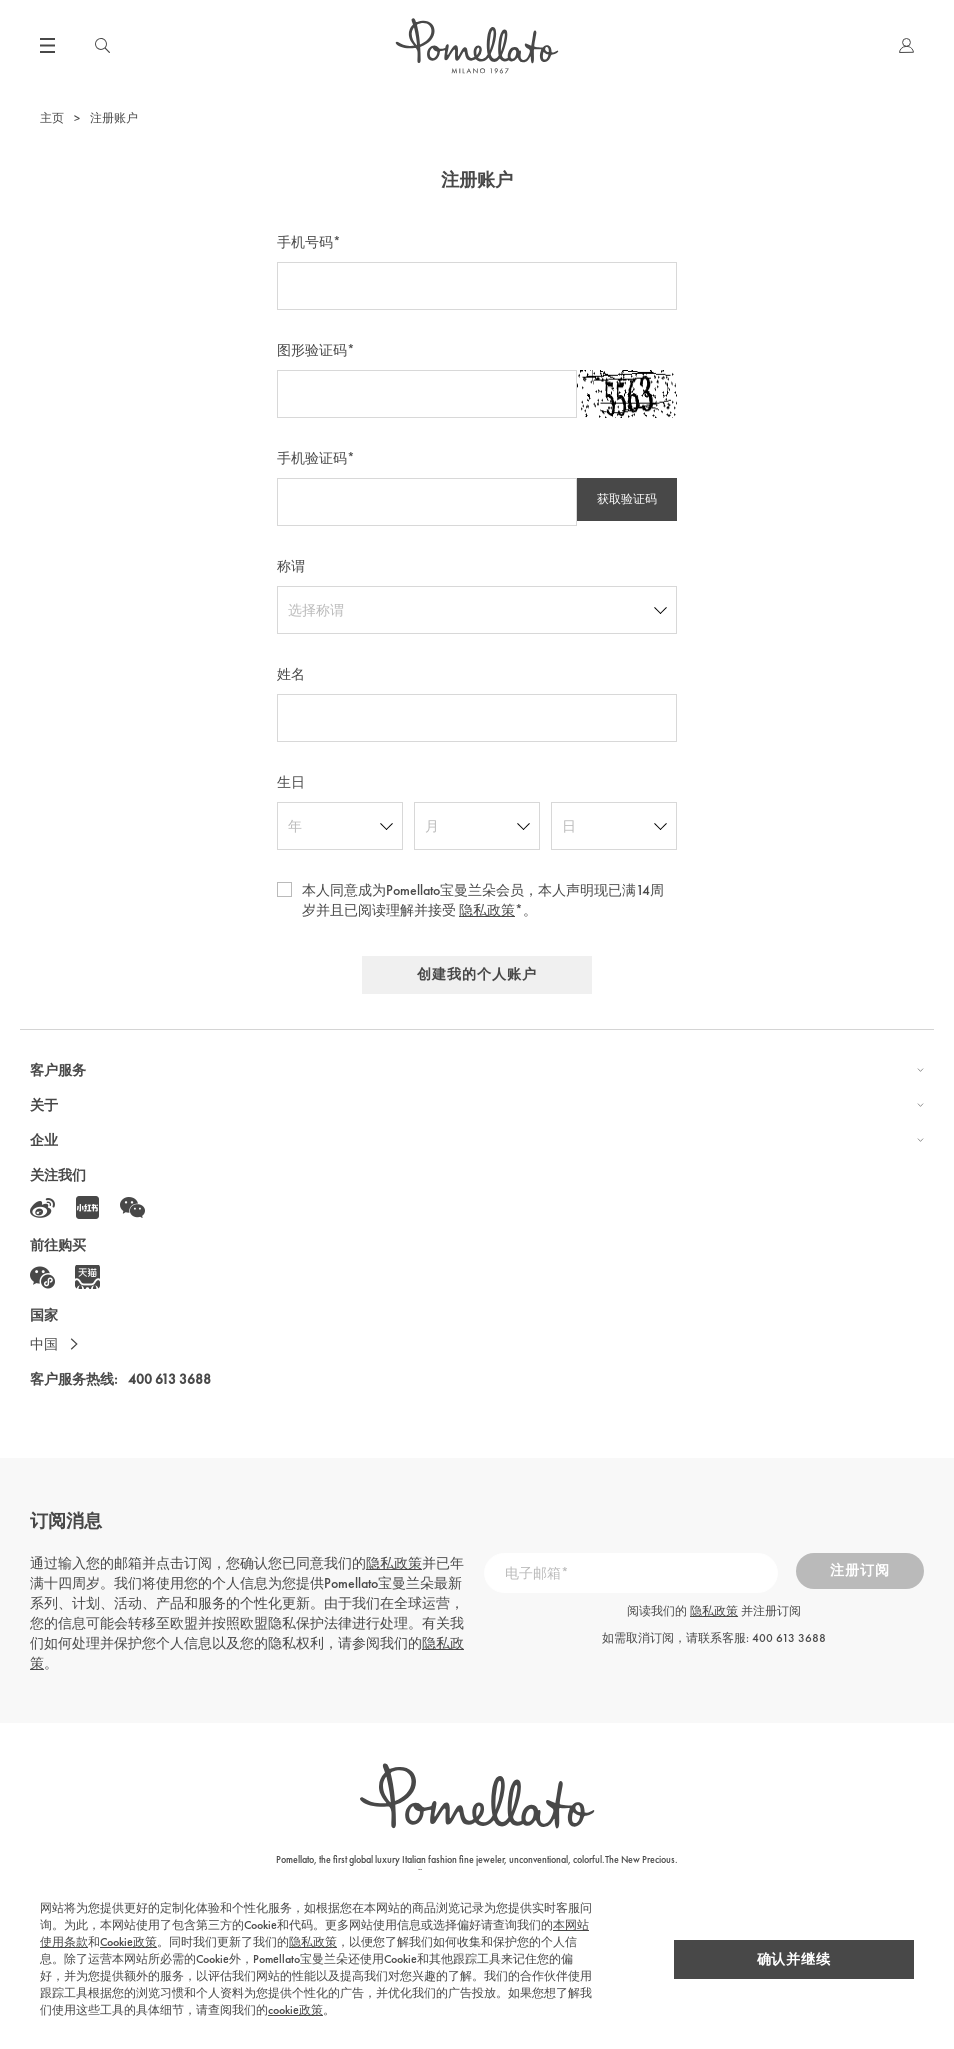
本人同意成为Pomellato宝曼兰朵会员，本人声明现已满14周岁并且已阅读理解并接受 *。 (483, 900)
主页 (52, 118)
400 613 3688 (169, 1390)
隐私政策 (487, 910)
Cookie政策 (593, 1942)
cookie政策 (403, 2010)
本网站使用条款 (511, 1942)
